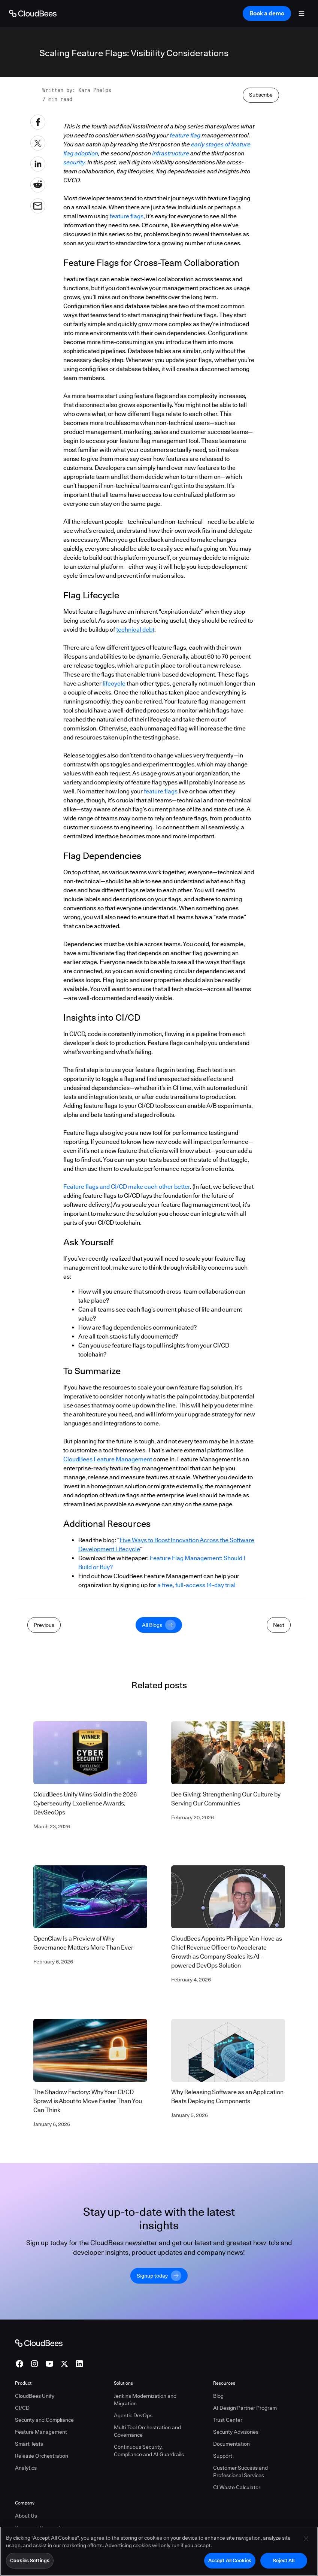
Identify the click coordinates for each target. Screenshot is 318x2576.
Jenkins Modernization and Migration (145, 2517)
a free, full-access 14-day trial (196, 1717)
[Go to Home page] (33, 13)
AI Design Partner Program (245, 2525)
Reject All (283, 2563)
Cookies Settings (29, 2563)
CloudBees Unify (34, 2513)
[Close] (306, 2541)
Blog (218, 2513)
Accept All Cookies (229, 2563)
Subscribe (261, 227)
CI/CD (22, 2525)
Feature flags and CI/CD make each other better (126, 1319)
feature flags (126, 348)
